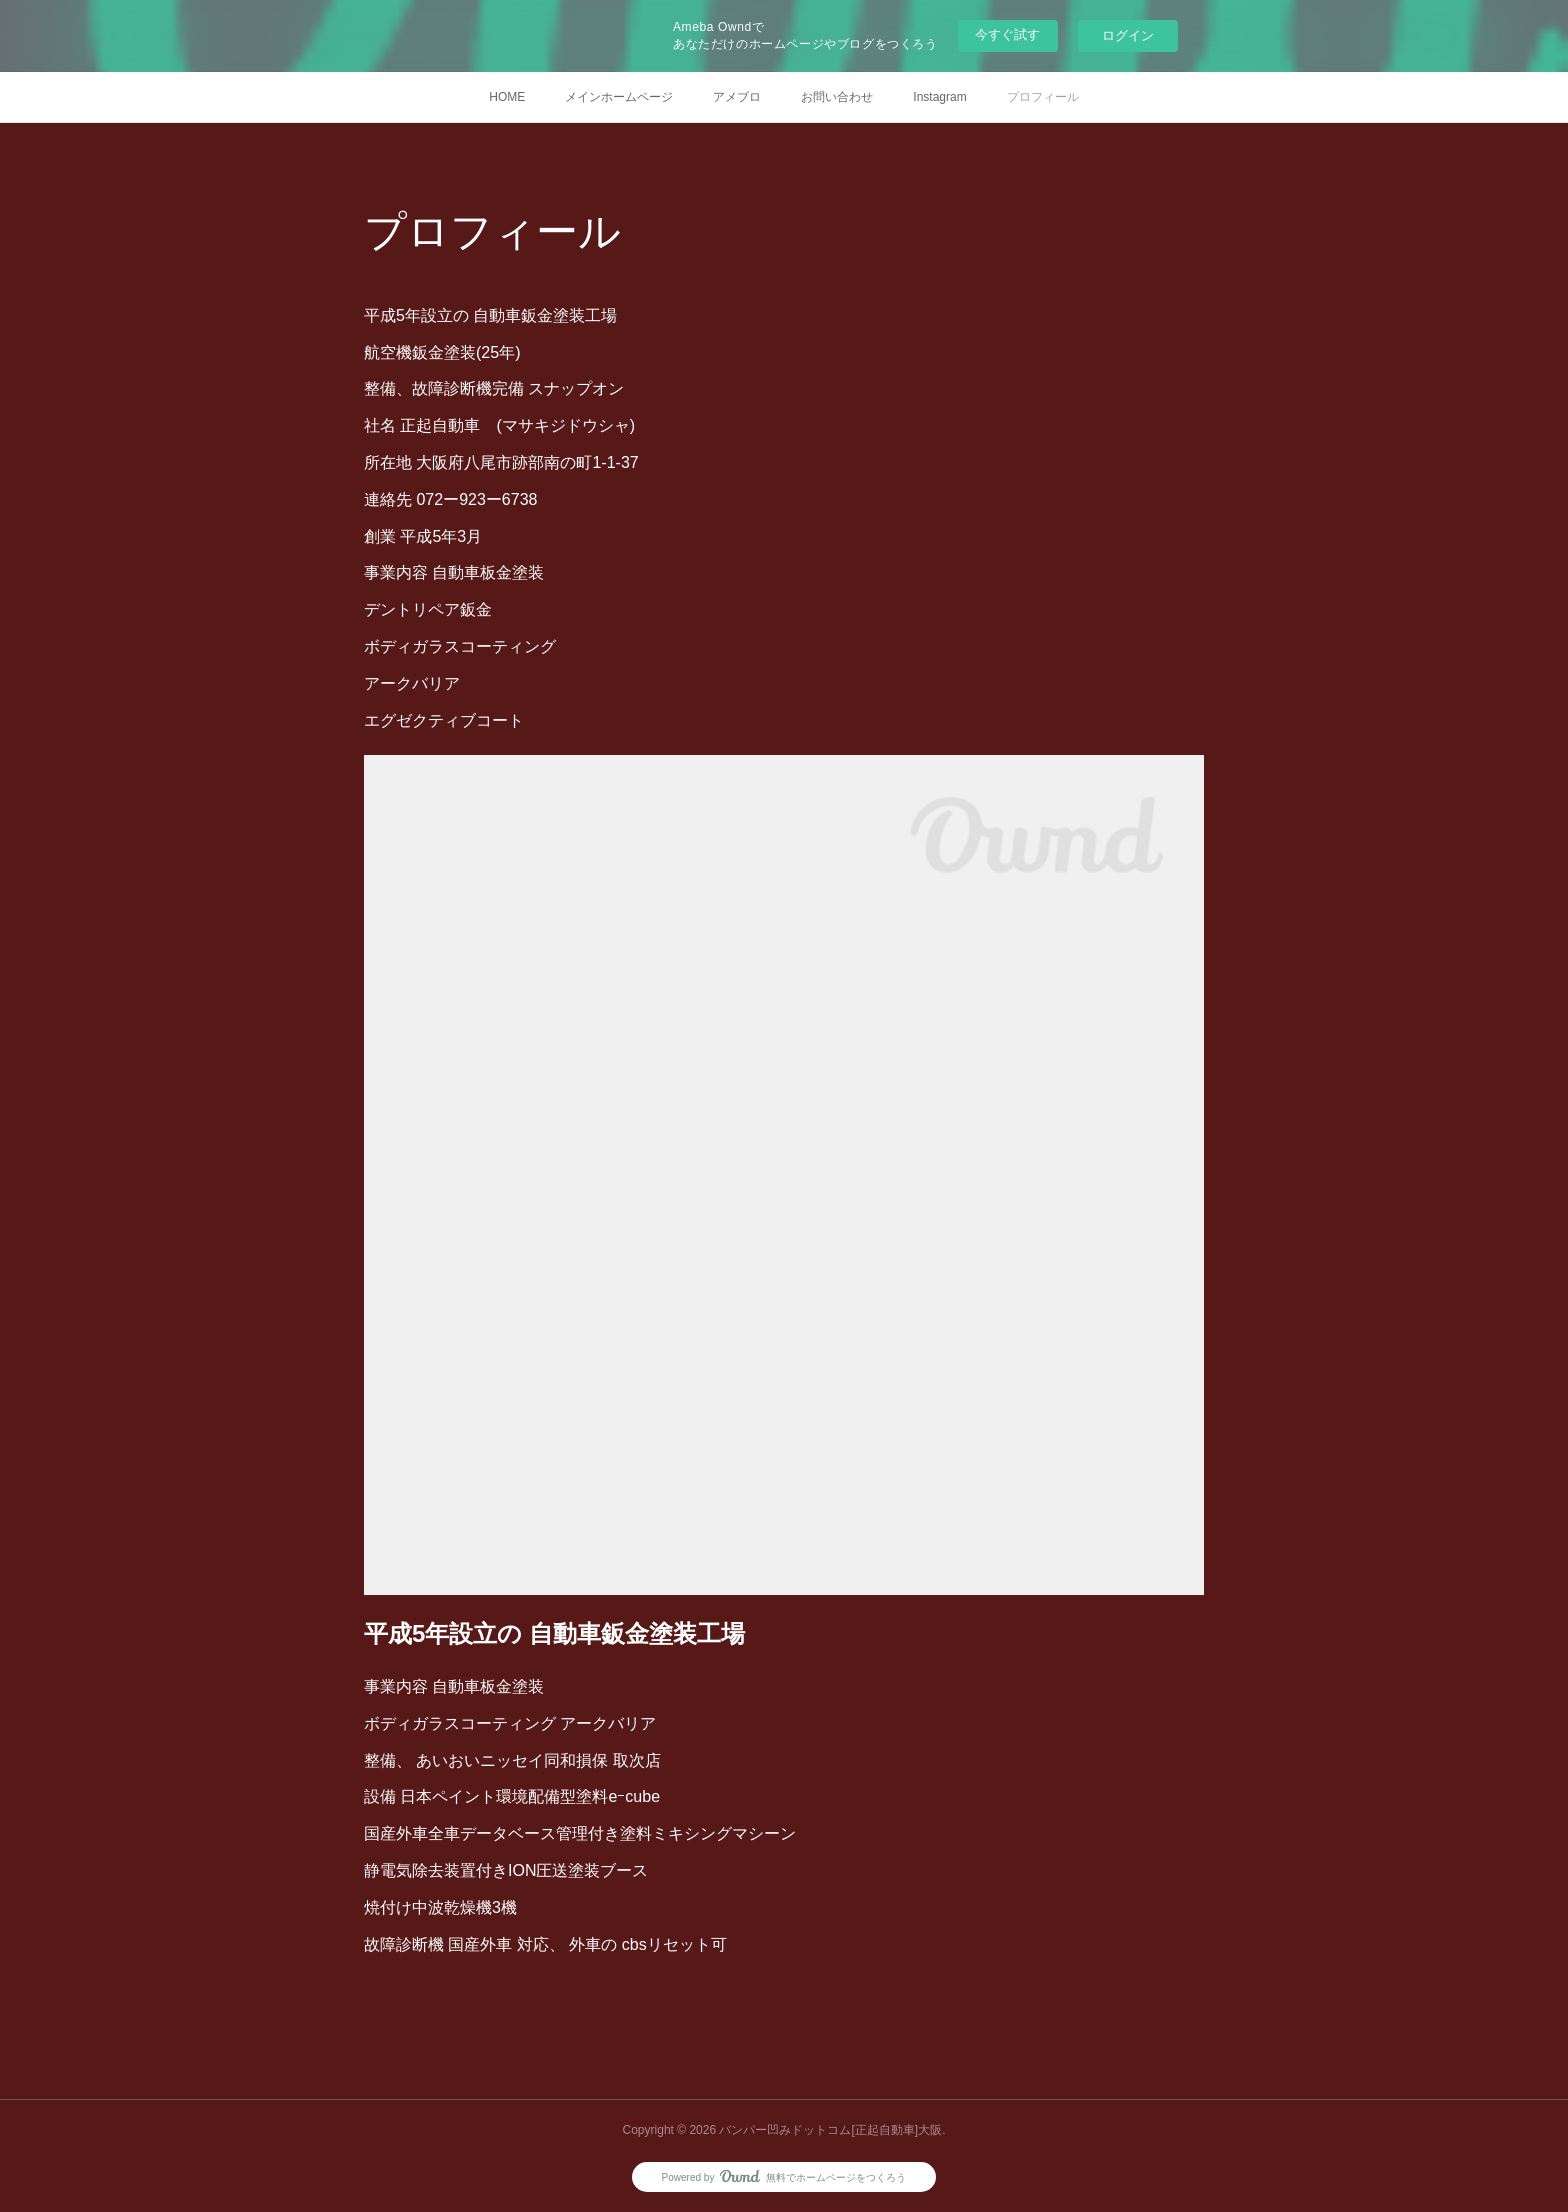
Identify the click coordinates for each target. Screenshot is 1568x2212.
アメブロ (737, 97)
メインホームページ (619, 97)
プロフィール (1043, 97)
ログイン (1128, 35)
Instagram (939, 97)
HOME (507, 97)
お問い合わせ (837, 97)
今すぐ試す (1007, 34)
